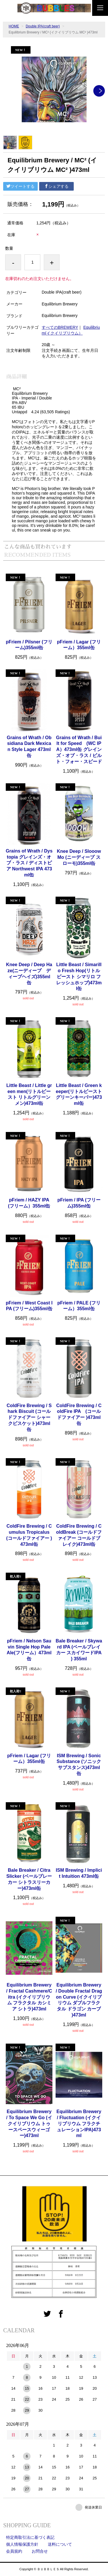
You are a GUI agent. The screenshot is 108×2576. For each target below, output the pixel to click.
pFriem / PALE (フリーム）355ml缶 (79, 1305)
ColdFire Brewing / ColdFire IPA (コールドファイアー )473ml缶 (78, 1414)
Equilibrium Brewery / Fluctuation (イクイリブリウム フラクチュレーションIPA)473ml (78, 2123)
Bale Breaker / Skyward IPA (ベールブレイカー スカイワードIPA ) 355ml (79, 1649)
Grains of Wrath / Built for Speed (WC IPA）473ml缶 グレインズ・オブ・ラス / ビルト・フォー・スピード (79, 749)
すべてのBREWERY (60, 327)
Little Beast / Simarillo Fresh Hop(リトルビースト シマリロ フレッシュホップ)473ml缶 (79, 976)
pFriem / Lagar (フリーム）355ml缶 (79, 644)
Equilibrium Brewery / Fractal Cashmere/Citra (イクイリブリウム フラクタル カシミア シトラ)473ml (29, 1996)
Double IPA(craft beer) (43, 26)
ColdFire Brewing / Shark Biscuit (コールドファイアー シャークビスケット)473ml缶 (29, 1417)
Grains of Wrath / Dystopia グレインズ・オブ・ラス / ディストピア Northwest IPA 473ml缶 (29, 862)
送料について (60, 2544)
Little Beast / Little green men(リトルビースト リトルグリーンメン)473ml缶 (29, 1094)
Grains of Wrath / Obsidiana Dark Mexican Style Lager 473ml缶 (29, 746)
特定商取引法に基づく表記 (30, 2537)
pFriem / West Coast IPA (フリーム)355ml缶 (29, 1305)
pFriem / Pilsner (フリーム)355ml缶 (29, 644)
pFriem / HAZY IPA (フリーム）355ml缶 (29, 1202)
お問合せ (40, 2551)
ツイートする (20, 186)
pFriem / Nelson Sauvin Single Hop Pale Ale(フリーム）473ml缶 (29, 1649)
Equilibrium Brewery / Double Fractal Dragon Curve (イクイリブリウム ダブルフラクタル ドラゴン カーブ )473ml (79, 1999)
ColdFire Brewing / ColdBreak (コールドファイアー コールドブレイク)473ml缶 (79, 1535)
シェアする (56, 186)
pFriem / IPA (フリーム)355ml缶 (78, 1202)
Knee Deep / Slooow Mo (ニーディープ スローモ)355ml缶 (79, 857)
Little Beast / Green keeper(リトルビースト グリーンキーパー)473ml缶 (79, 1094)
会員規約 (14, 2551)
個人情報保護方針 (22, 2544)
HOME (14, 26)
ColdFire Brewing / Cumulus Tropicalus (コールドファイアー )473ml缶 (29, 1535)
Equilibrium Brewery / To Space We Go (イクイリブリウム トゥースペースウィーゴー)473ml (29, 2123)
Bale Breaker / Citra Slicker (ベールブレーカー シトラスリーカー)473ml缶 (29, 1879)
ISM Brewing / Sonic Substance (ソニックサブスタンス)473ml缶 (79, 1764)
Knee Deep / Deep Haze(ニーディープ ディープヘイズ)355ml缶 (29, 973)
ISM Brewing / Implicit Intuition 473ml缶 (79, 1873)
